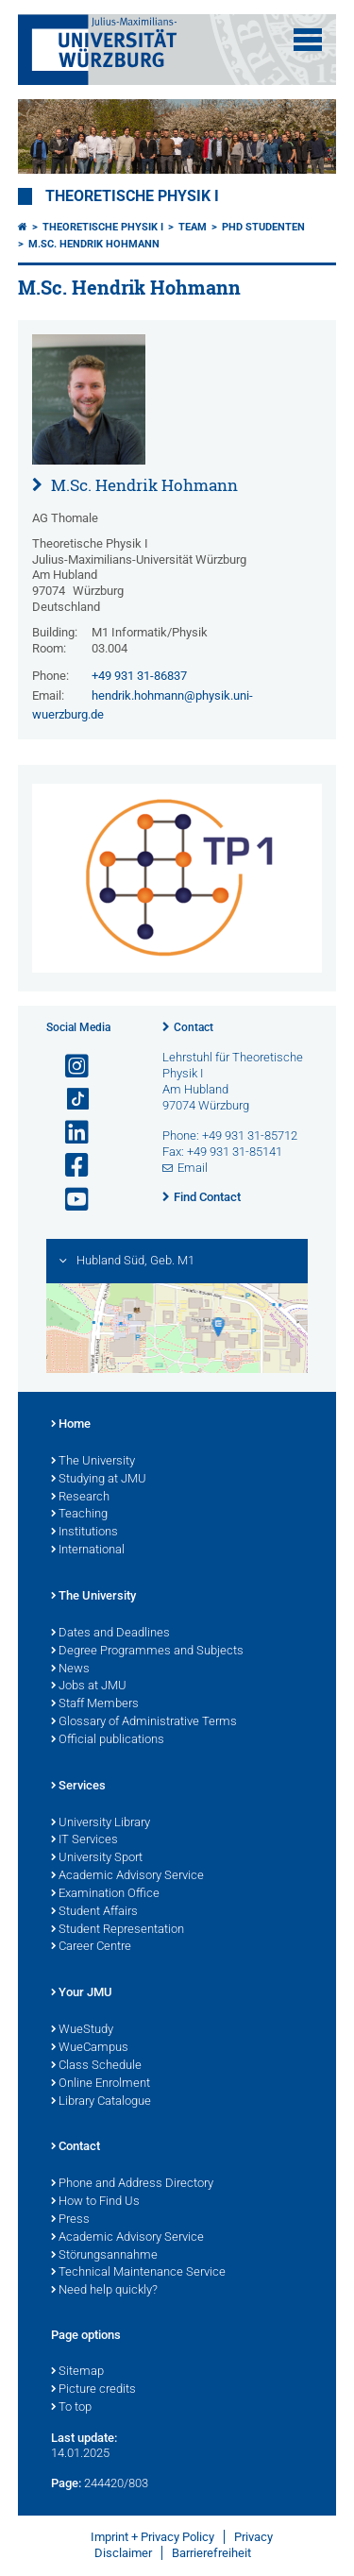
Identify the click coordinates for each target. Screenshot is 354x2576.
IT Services (84, 1840)
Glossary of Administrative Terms (144, 1722)
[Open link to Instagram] (69, 1066)
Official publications (107, 1740)
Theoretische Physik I (132, 196)
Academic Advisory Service (127, 1876)
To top (71, 2407)
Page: (66, 2483)
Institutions (84, 1532)
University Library (100, 1823)
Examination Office (105, 1894)
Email (192, 1168)
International (88, 1550)
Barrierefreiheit (211, 2553)
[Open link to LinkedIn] (69, 1132)
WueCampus (89, 2048)
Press (70, 2220)
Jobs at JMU (88, 1686)
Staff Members (95, 1704)
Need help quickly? (104, 2290)
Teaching (79, 1514)
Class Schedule (96, 2066)
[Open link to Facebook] (69, 1165)
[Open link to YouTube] (69, 1199)
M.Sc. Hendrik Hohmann (94, 244)
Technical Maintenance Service (138, 2272)
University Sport (97, 1858)
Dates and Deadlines (110, 1633)
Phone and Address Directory (132, 2184)
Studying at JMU (98, 1479)
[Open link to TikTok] (69, 1099)
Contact (193, 1027)
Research (80, 1497)
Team (192, 227)
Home (71, 1424)
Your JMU (81, 1993)
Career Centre (91, 1947)
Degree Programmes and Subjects (147, 1651)
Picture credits (93, 2389)
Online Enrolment (100, 2084)
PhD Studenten (263, 227)
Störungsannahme (104, 2255)
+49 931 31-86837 (139, 676)
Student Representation (117, 1930)
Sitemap (77, 2372)
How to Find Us (95, 2202)
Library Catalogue (101, 2101)
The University (93, 1461)
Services (78, 1786)
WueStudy (82, 2030)
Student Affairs (94, 1912)
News (70, 1669)
